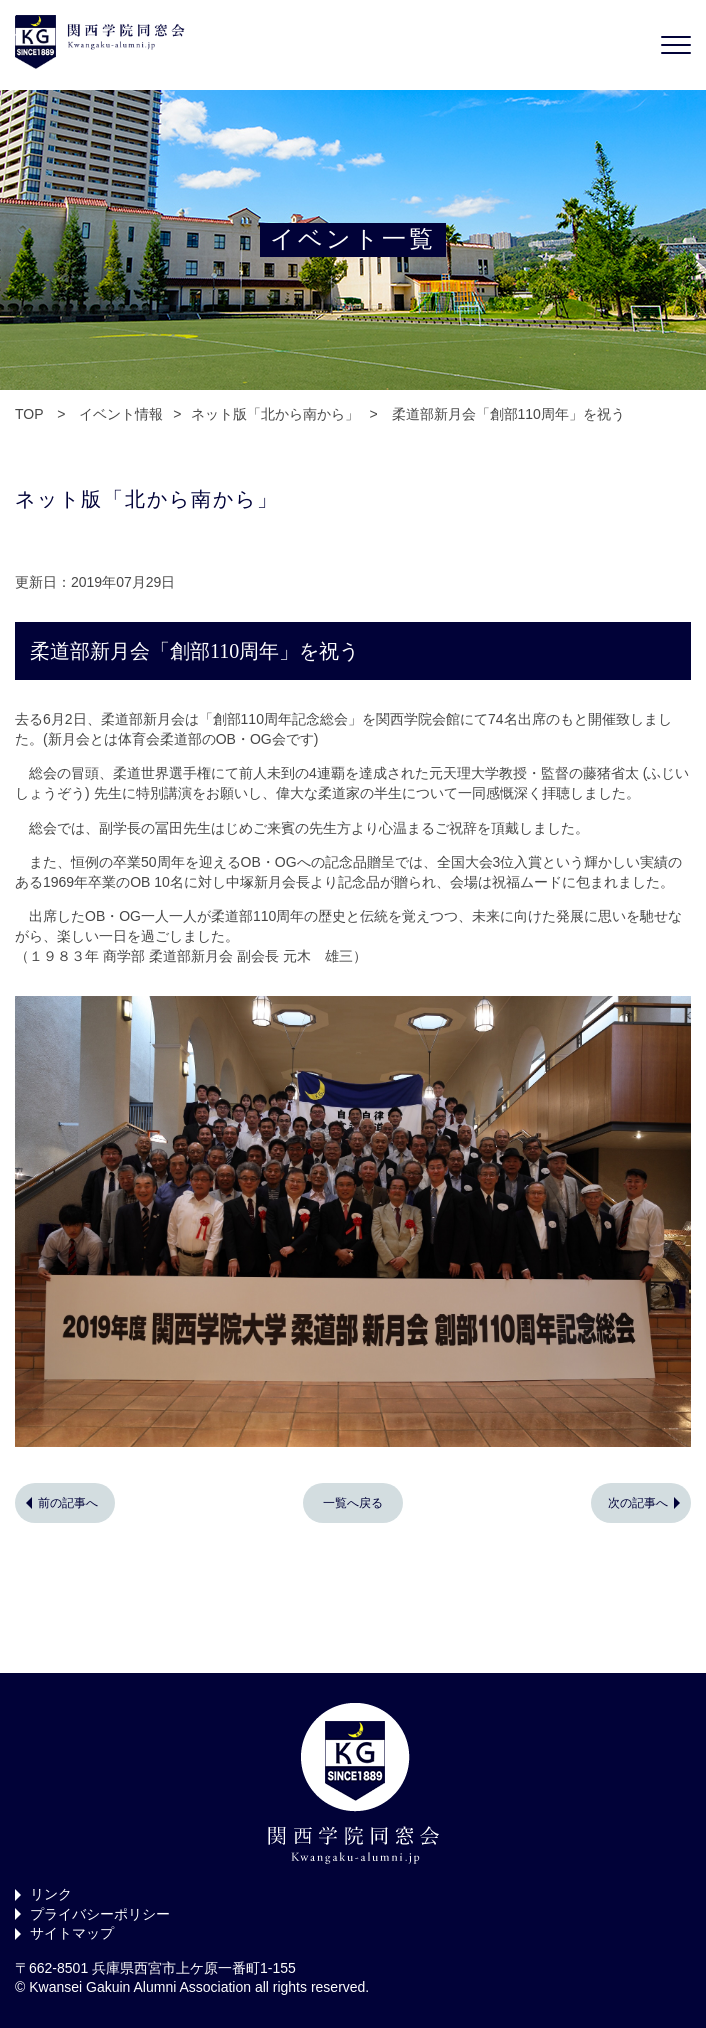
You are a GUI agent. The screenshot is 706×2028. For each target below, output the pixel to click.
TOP (29, 414)
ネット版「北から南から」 (275, 414)
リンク (51, 1894)
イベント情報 (121, 414)
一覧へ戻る (353, 1503)
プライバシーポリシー (100, 1914)
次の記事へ (638, 1503)
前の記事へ (68, 1503)
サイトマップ (72, 1933)
